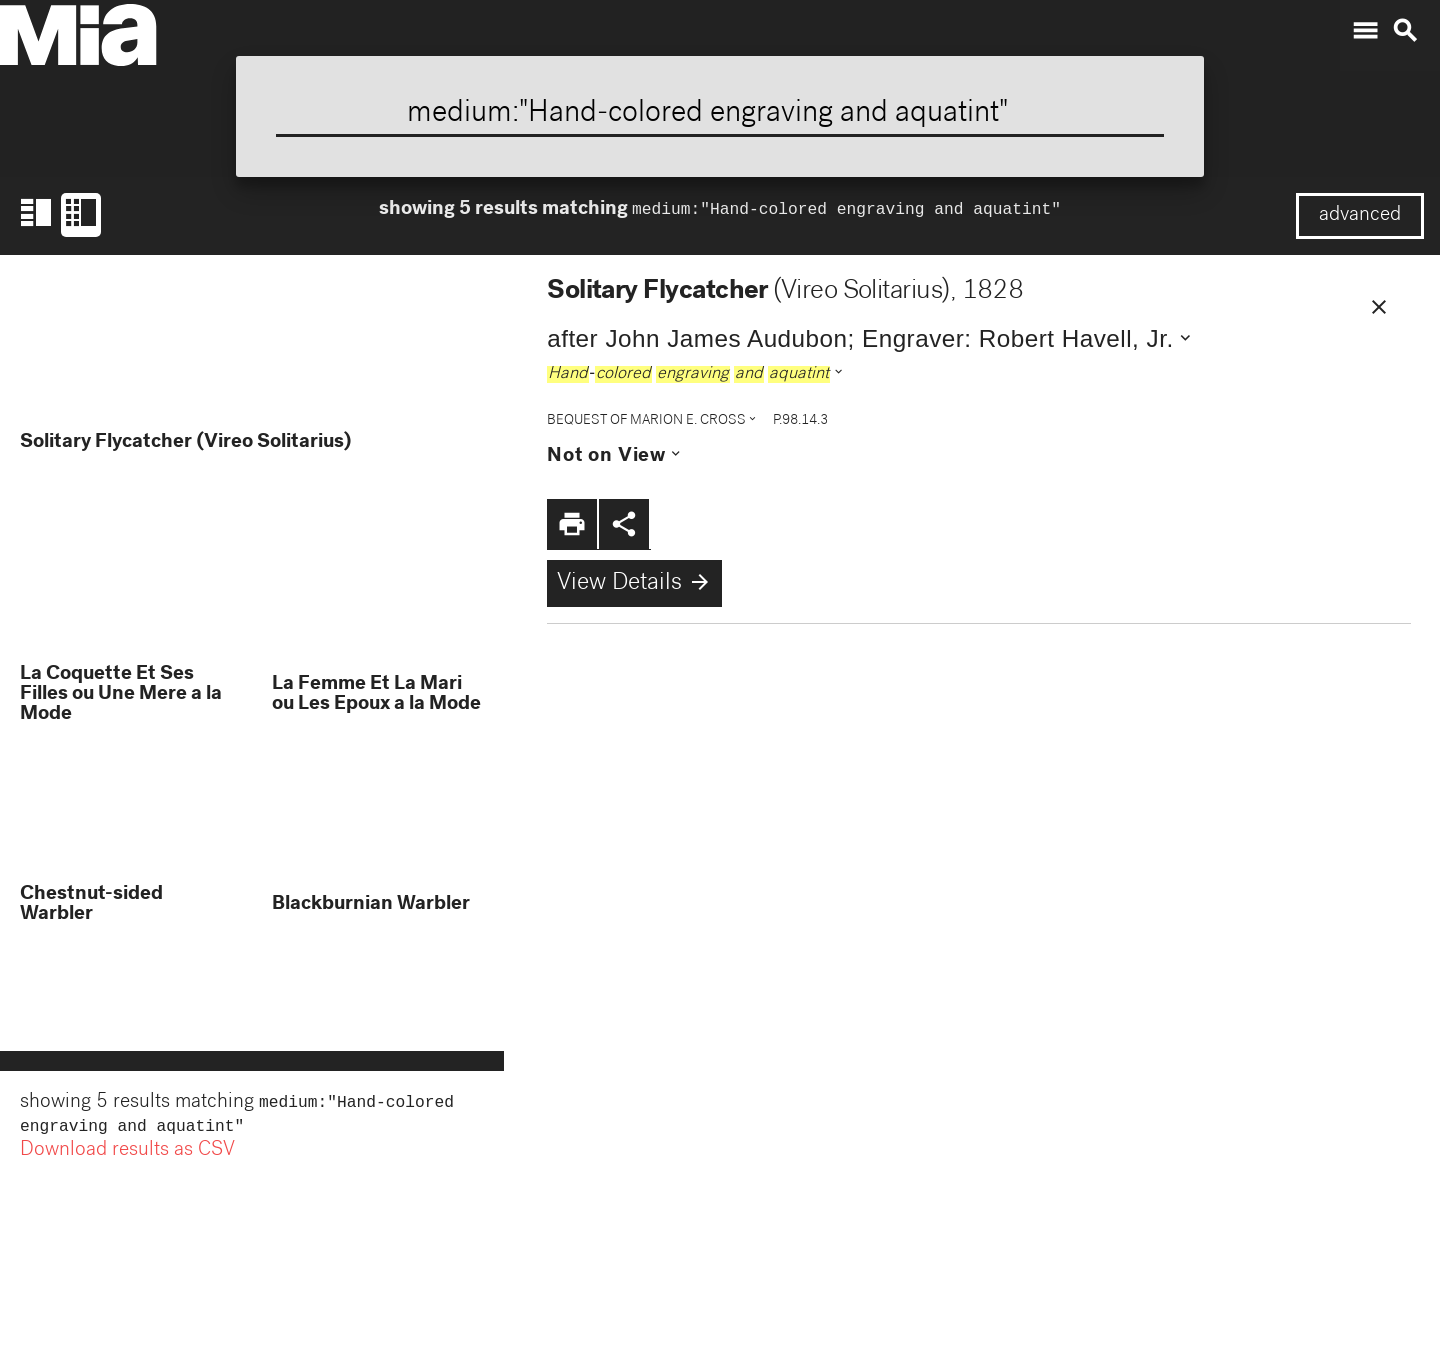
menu (1365, 31)
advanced (1360, 216)
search (1405, 31)
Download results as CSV (127, 1155)
